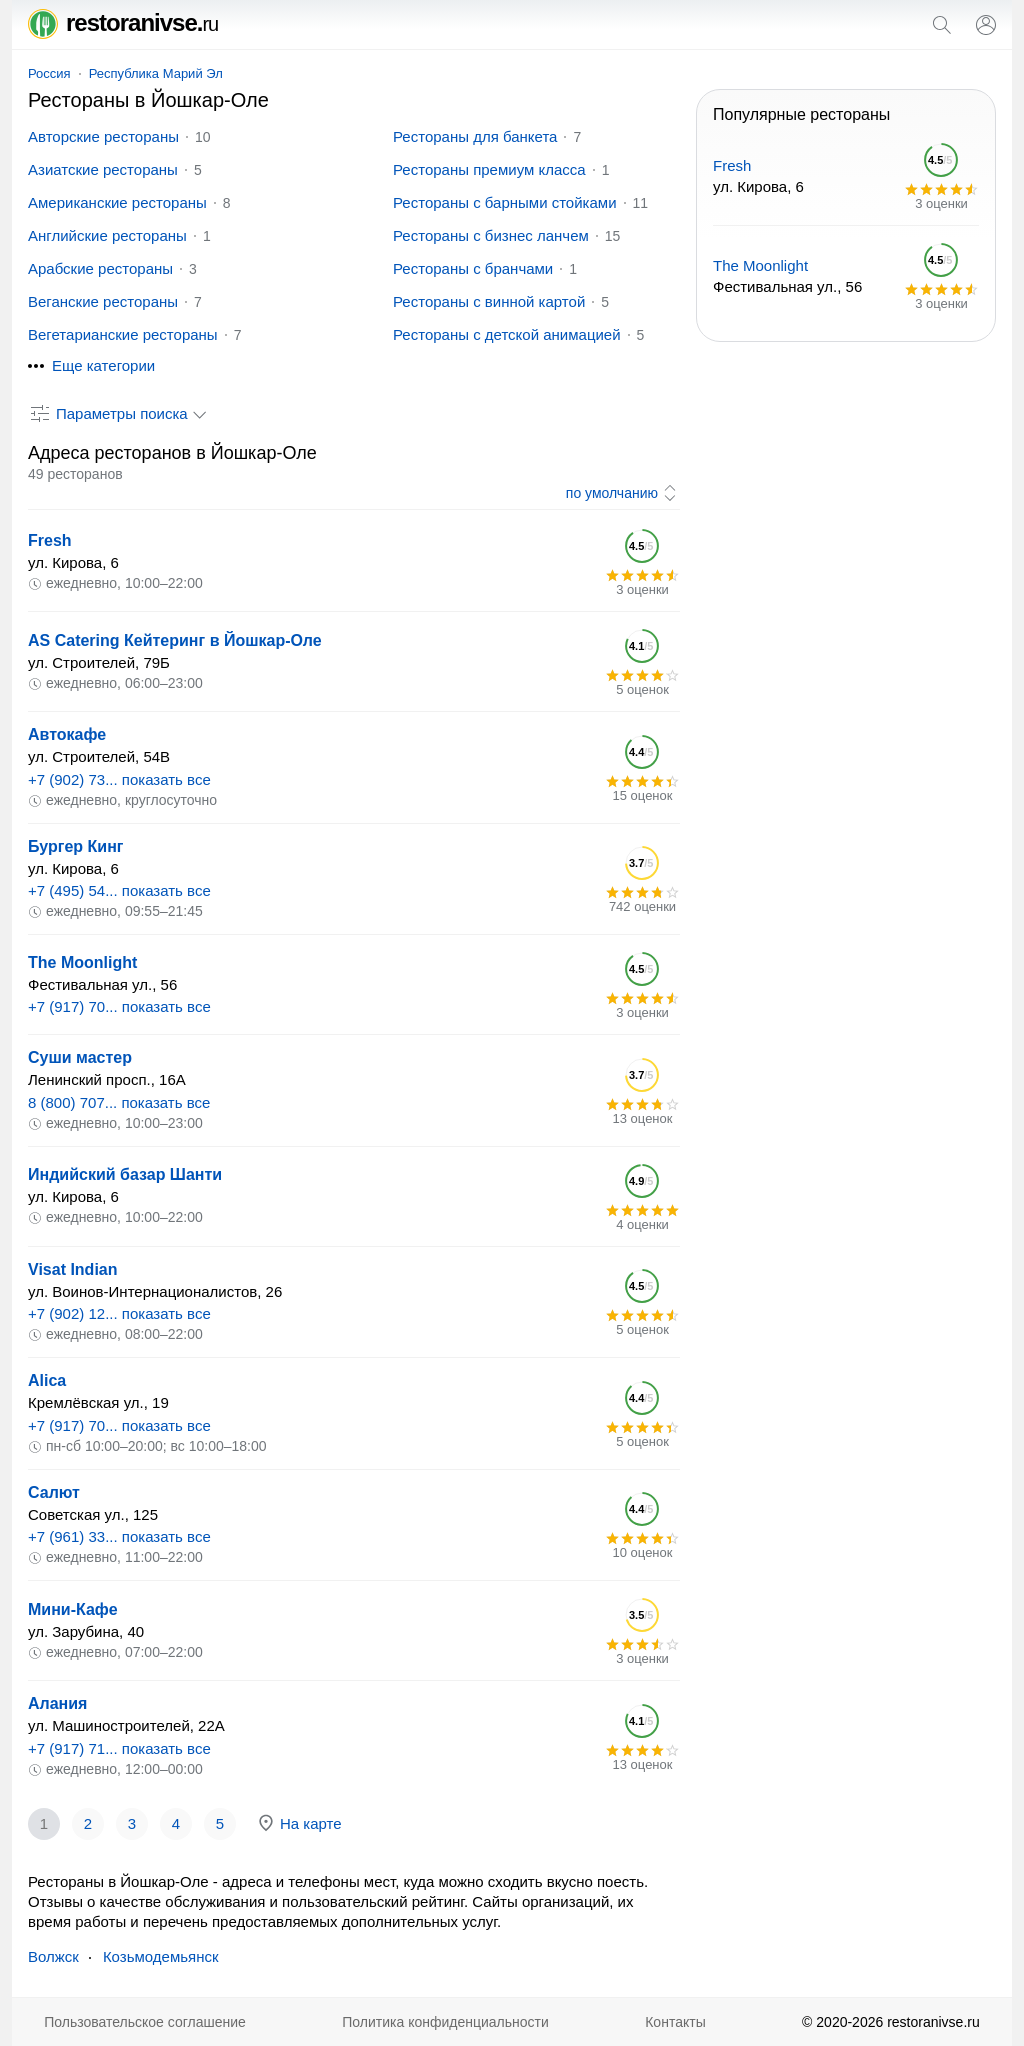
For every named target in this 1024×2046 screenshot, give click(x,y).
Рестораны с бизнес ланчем (491, 235)
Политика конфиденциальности (445, 2022)
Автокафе (67, 734)
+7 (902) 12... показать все (119, 1313)
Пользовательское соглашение (145, 2022)
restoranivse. (123, 22)
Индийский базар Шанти (125, 1174)
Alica (47, 1380)
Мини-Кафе (73, 1609)
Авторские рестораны (103, 136)
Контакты (675, 2022)
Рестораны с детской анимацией (507, 334)
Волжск (53, 1956)
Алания (57, 1703)
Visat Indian (73, 1269)
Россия (49, 73)
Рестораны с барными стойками (505, 202)
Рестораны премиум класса (489, 169)
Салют (54, 1492)
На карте (299, 1823)
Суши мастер (80, 1057)
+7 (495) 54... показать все (119, 890)
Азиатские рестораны (103, 169)
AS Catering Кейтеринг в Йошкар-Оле (175, 640)
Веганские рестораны (103, 301)
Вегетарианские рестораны (123, 334)
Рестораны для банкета (475, 136)
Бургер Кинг (75, 846)
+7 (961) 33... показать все (119, 1536)
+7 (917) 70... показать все (119, 1006)
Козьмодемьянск (161, 1956)
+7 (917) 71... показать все (119, 1748)
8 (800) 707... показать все (119, 1102)
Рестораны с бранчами (473, 268)
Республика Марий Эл (156, 73)
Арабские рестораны (100, 268)
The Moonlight (82, 962)
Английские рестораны (107, 235)
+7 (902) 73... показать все (119, 779)
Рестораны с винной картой (489, 301)
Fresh (50, 540)
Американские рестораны (117, 202)
